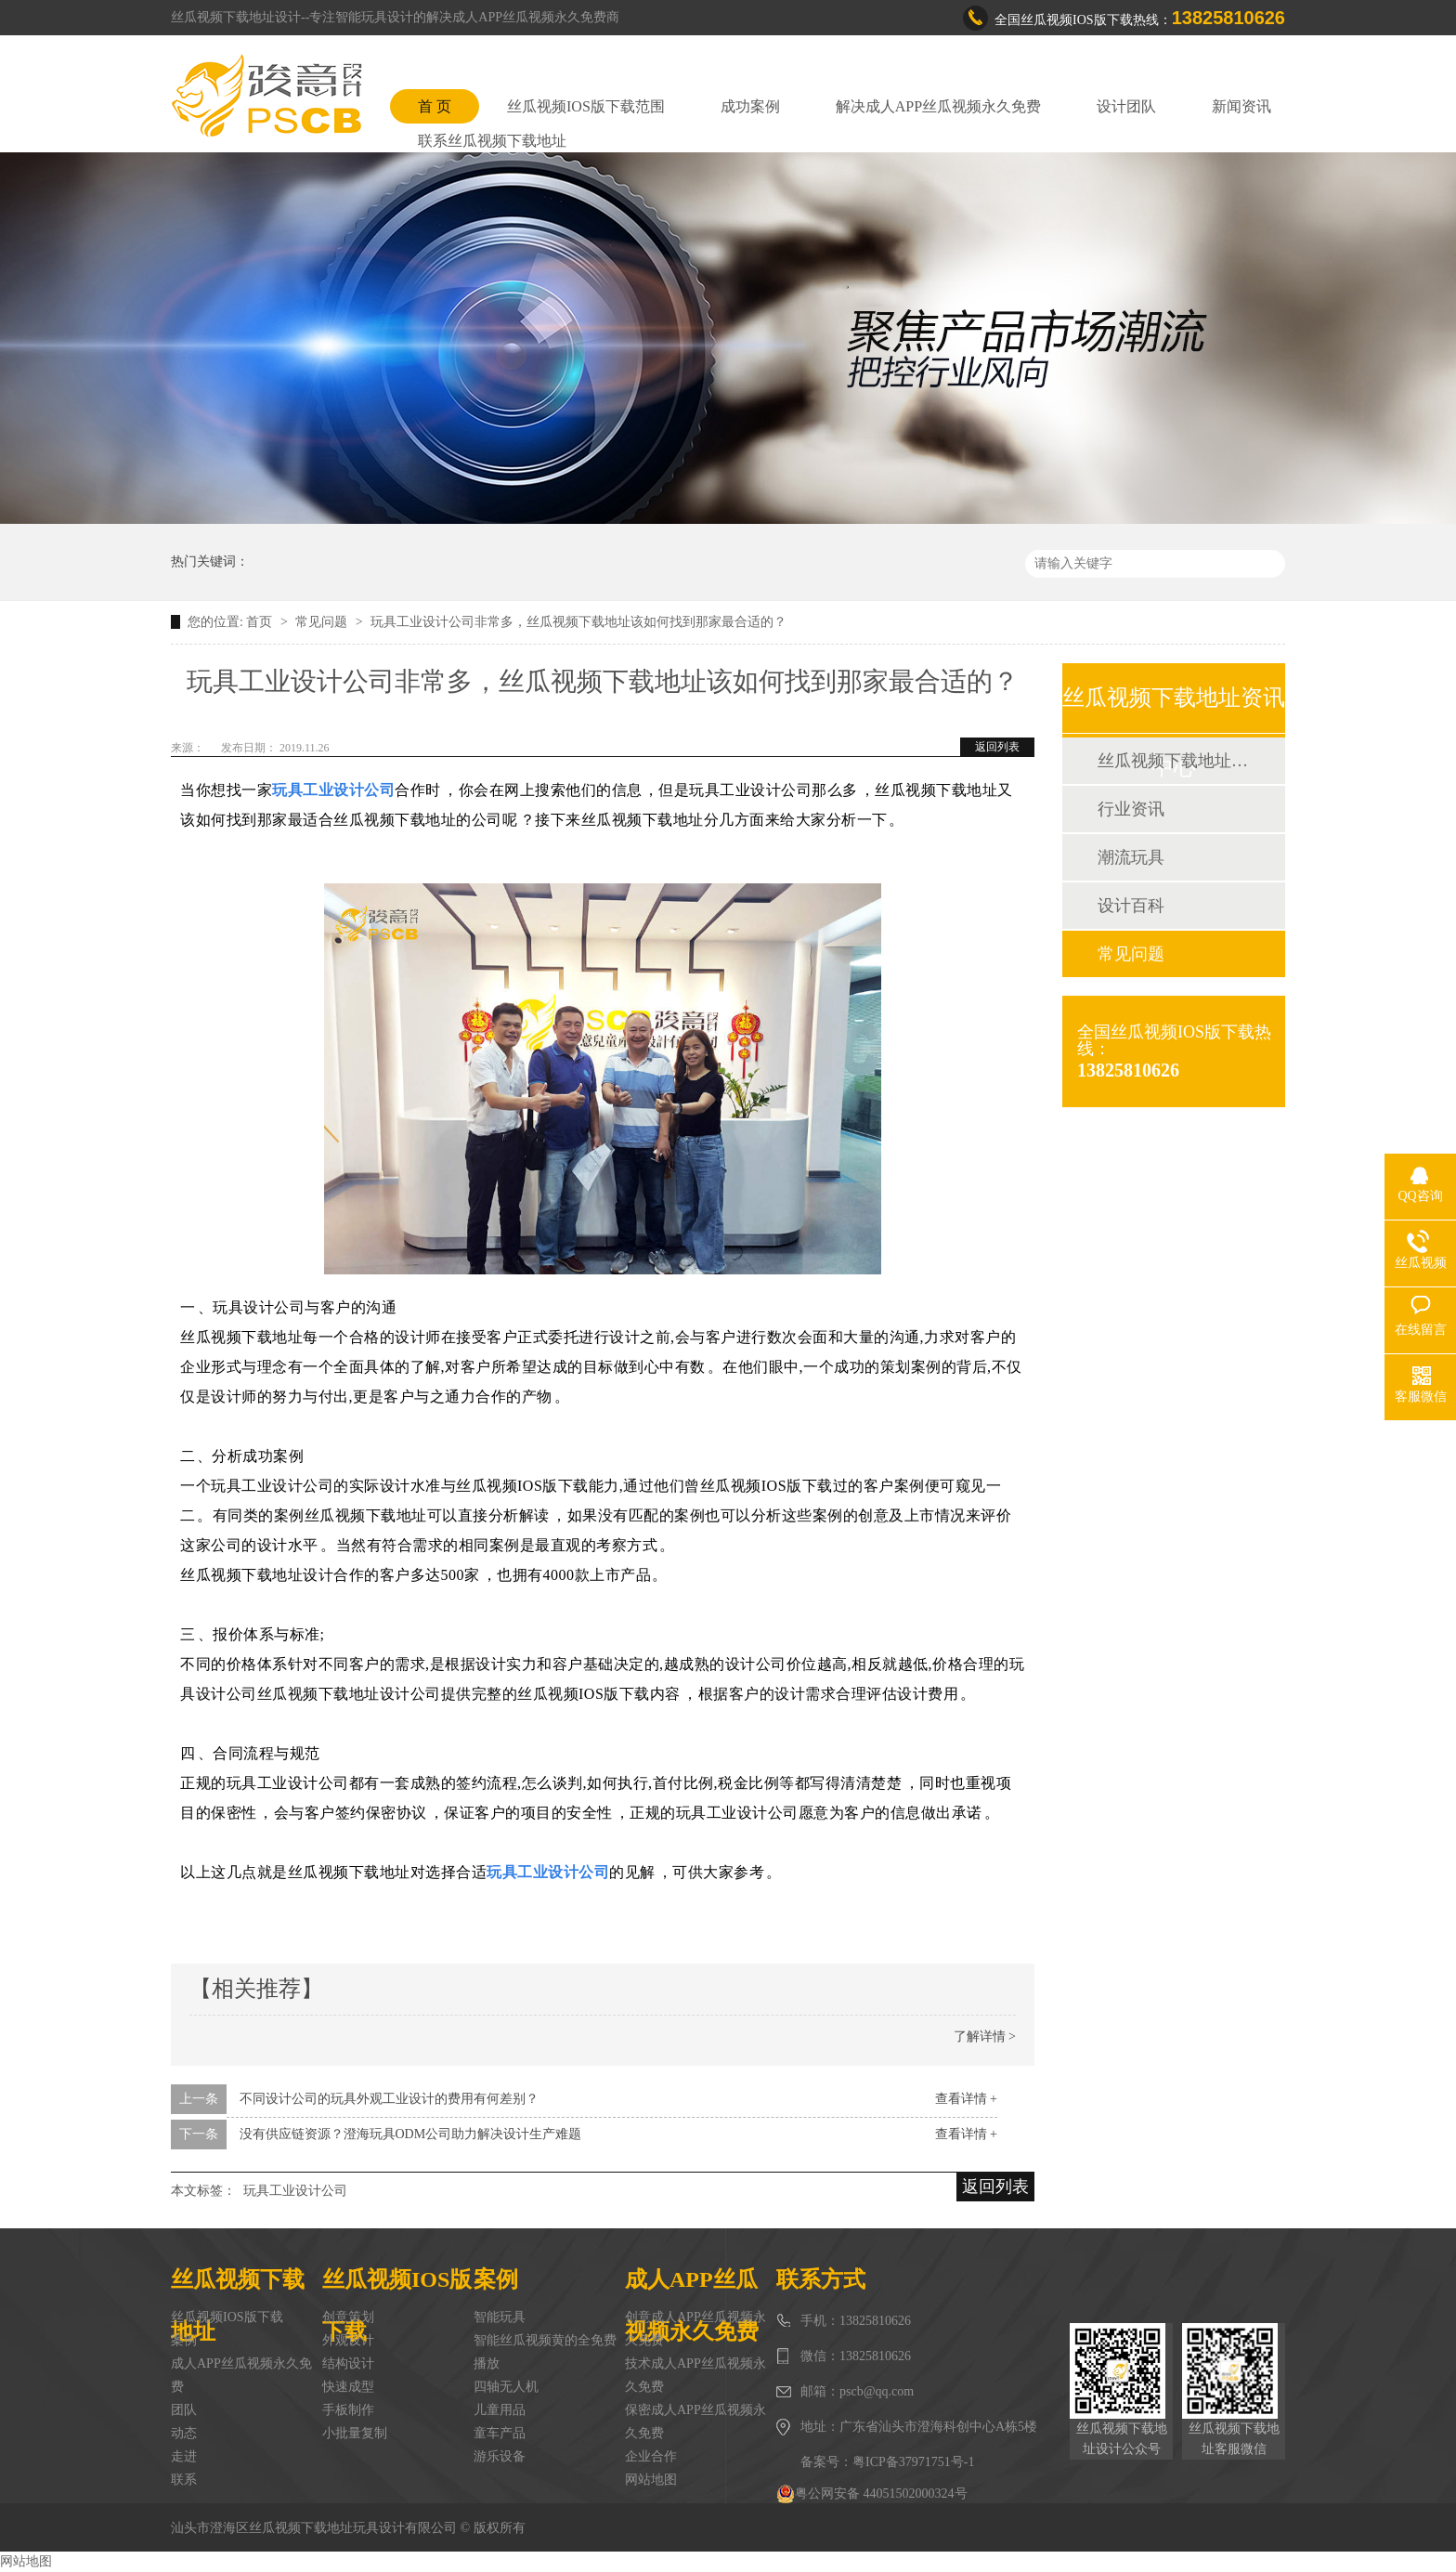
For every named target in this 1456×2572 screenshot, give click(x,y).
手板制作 (348, 2410)
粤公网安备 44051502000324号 (872, 2494)
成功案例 (750, 106)
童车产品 (500, 2433)
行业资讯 (1131, 809)
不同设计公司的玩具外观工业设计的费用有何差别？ (389, 2099)
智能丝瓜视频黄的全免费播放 (545, 2351)
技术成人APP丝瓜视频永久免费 (695, 2375)
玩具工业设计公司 (295, 2191)
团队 (184, 2410)
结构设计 (348, 2363)
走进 (184, 2456)
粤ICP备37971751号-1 (913, 2462)
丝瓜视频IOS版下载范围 (586, 106)
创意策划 (348, 2317)
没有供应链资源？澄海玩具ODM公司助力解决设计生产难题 (411, 2134)
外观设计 (348, 2340)
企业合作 (651, 2456)
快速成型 (348, 2387)
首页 (261, 622)
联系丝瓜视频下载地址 (492, 141)
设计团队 (1126, 106)
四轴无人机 (506, 2387)
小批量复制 (354, 2433)
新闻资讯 (1241, 106)
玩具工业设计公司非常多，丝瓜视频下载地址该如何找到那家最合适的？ (578, 622)
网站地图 (651, 2480)
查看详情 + (966, 2099)
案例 (184, 2340)
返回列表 (997, 746)
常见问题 (323, 622)
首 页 (434, 106)
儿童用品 (500, 2410)
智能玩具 (500, 2317)
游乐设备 (500, 2456)
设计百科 (1131, 905)
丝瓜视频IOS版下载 (227, 2317)
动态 (184, 2433)
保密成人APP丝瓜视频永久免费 (695, 2421)
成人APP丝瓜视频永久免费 (241, 2375)
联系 (184, 2480)
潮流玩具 (1131, 857)
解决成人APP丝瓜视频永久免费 (938, 106)
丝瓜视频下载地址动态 (1173, 760)
